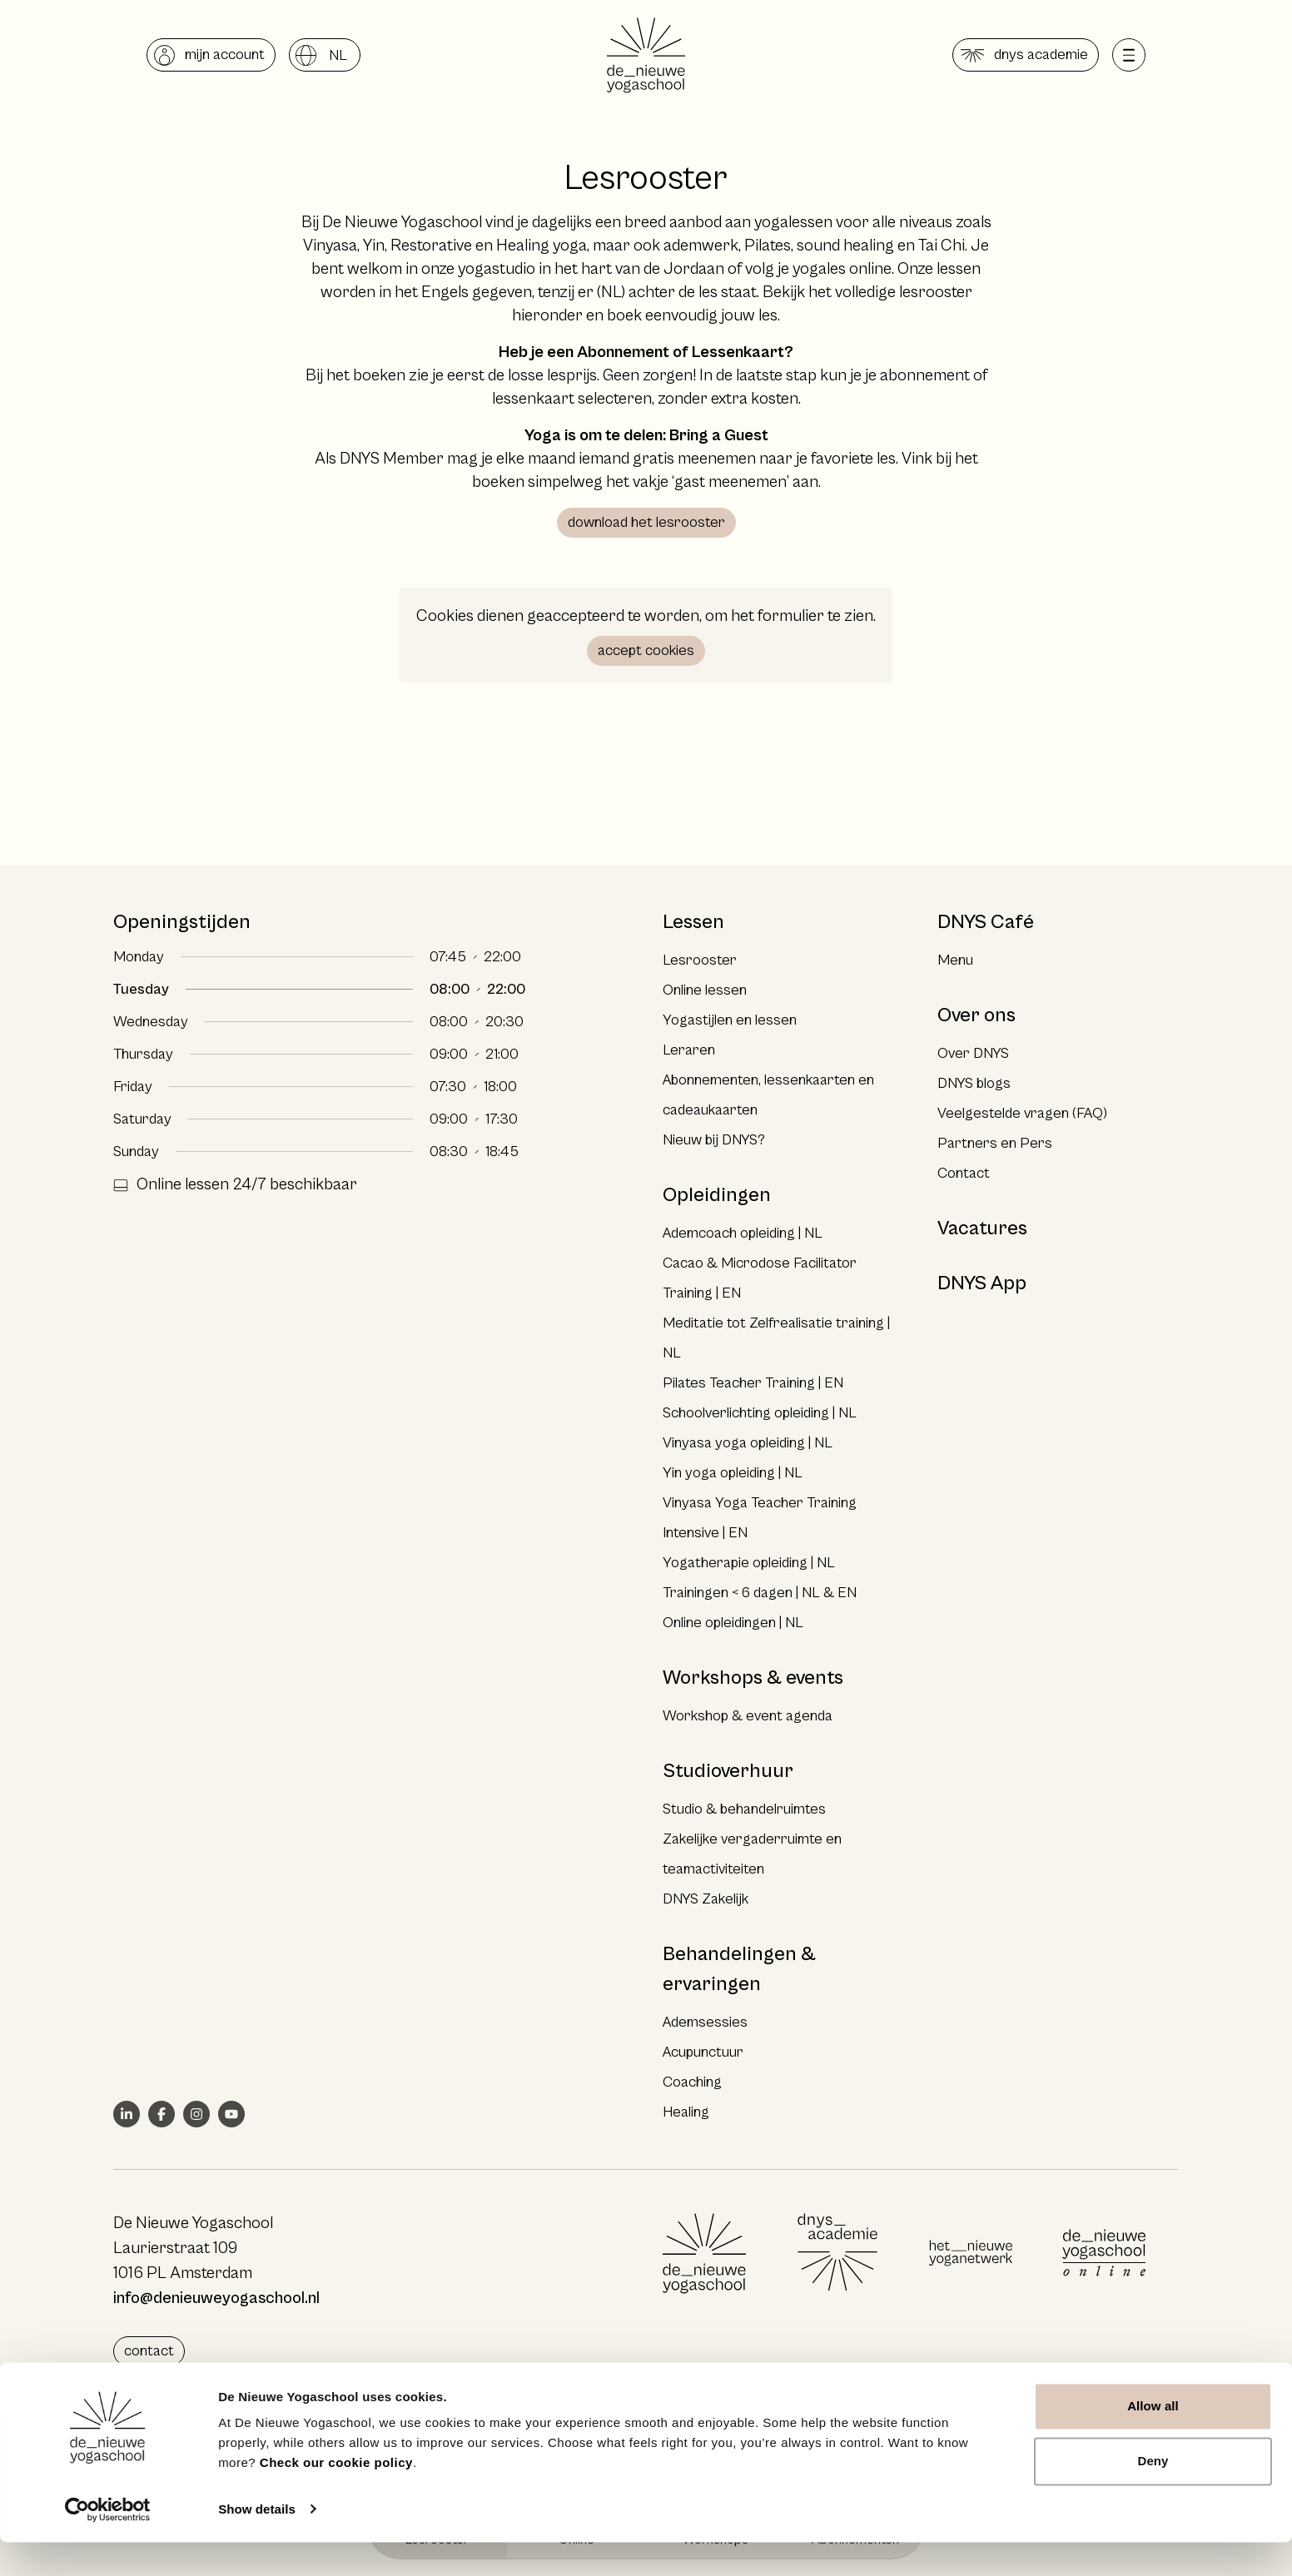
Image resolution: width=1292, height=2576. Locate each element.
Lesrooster (700, 960)
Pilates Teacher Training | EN (753, 1383)
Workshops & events (753, 1678)
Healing (686, 2112)
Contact (963, 1173)
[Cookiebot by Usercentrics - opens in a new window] (108, 2543)
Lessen (693, 922)
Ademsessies (705, 2022)
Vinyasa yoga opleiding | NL (747, 1443)
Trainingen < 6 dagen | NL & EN (760, 1592)
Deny (1152, 2495)
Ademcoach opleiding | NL (742, 1233)
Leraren (689, 1050)
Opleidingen (717, 1195)
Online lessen (705, 990)
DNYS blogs (974, 1083)
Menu (955, 960)
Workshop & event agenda (747, 1716)
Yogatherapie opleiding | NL (749, 1562)
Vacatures (982, 1228)
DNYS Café (985, 922)
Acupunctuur (703, 2052)
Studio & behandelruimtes (744, 1809)
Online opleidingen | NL (733, 1622)
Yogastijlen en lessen (730, 1020)
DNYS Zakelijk (705, 1899)
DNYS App (981, 1283)
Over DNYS (973, 1053)
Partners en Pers (994, 1143)
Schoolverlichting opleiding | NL (760, 1413)
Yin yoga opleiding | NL (733, 1473)
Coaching (692, 2082)
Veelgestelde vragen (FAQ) (1022, 1113)
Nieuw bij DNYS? (714, 1140)
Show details (257, 2543)
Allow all (1153, 2441)
